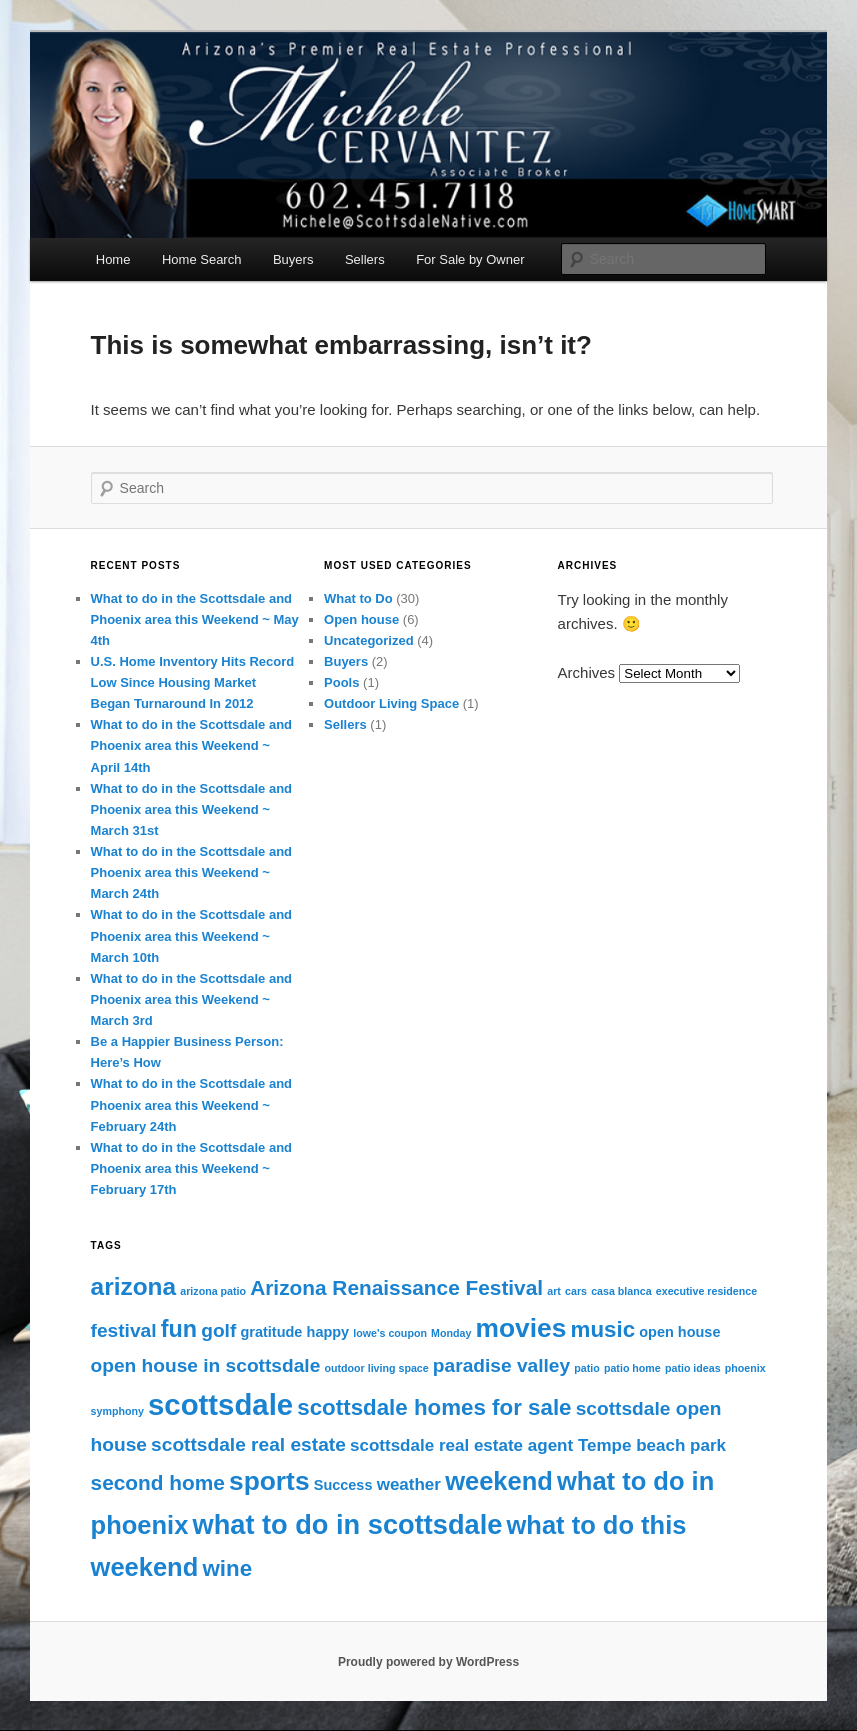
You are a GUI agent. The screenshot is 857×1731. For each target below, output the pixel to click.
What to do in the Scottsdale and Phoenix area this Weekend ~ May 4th (195, 619)
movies (521, 1328)
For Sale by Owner (470, 259)
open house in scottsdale (206, 1365)
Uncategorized (369, 640)
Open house (361, 619)
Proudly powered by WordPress (428, 1662)
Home (113, 259)
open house (679, 1332)
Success (343, 1485)
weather (409, 1484)
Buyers (293, 259)
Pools (341, 682)
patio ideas (693, 1368)
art (554, 1291)
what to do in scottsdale (348, 1524)
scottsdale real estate (248, 1444)
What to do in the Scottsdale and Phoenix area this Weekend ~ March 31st (192, 809)
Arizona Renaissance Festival (396, 1287)
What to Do (358, 598)
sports (269, 1481)
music (603, 1329)
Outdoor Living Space (391, 703)
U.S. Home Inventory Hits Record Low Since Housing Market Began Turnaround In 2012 (193, 682)
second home (158, 1482)
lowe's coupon (390, 1333)
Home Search (201, 259)
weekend (499, 1481)
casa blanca (621, 1291)
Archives (587, 672)
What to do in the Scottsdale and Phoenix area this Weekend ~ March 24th (192, 872)
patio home (632, 1368)
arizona (134, 1286)
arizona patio (213, 1291)
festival (124, 1330)
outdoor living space (376, 1368)
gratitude (271, 1332)
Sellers (365, 259)
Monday (451, 1333)
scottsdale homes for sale (434, 1407)
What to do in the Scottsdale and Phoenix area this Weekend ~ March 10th (192, 935)
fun (179, 1329)
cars (576, 1291)
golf (218, 1330)
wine (227, 1568)
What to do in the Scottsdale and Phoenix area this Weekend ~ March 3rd (192, 999)
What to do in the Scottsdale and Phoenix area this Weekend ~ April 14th (192, 745)
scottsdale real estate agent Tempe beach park (538, 1445)
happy (328, 1332)
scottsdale (220, 1404)
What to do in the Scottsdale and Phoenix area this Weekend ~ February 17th (192, 1168)
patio (586, 1368)
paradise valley (501, 1365)
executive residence (706, 1291)
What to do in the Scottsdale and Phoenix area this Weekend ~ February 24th (192, 1104)
